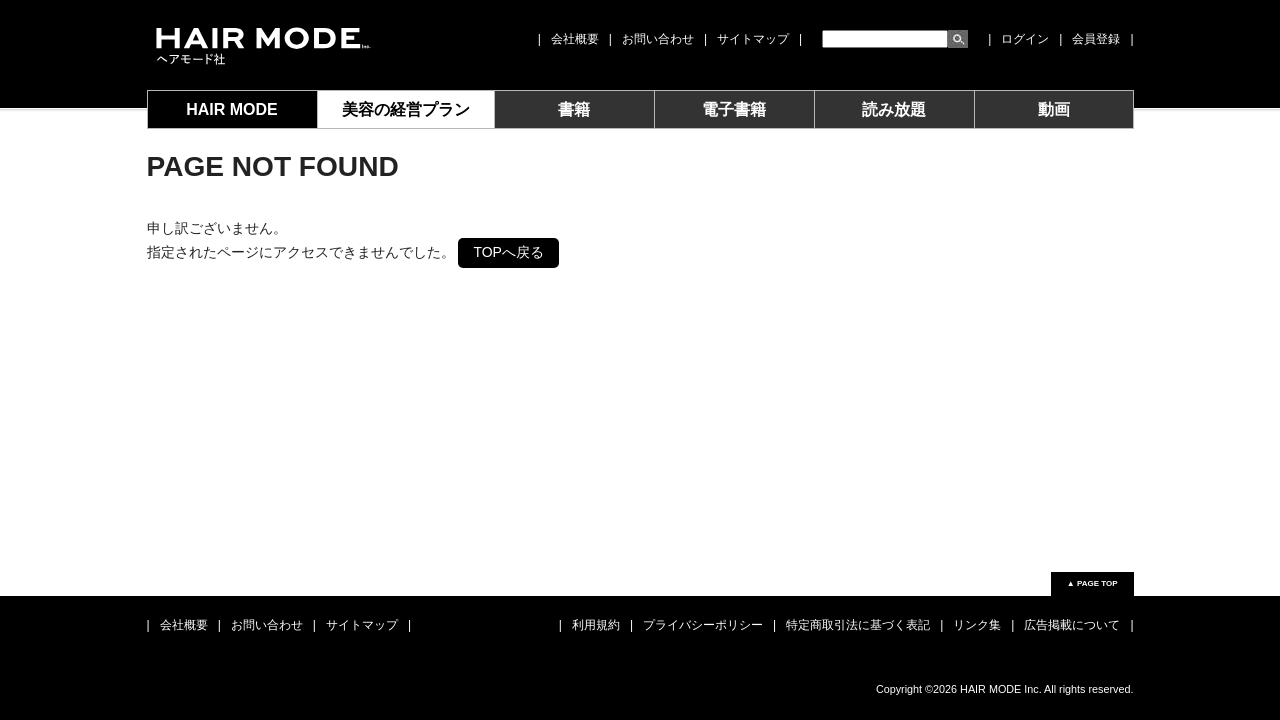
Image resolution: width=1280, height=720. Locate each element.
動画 (1054, 109)
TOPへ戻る (508, 252)
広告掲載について (1072, 625)
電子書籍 (734, 109)
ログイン (1025, 39)
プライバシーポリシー (703, 625)
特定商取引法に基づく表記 (858, 625)
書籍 (574, 109)
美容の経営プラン (406, 109)
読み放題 (894, 109)
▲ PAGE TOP (1092, 583)
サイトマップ (753, 39)
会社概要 (575, 39)
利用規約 (596, 625)
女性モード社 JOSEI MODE (261, 45)
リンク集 (977, 625)
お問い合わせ (658, 39)
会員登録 (1096, 39)
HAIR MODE (232, 109)
